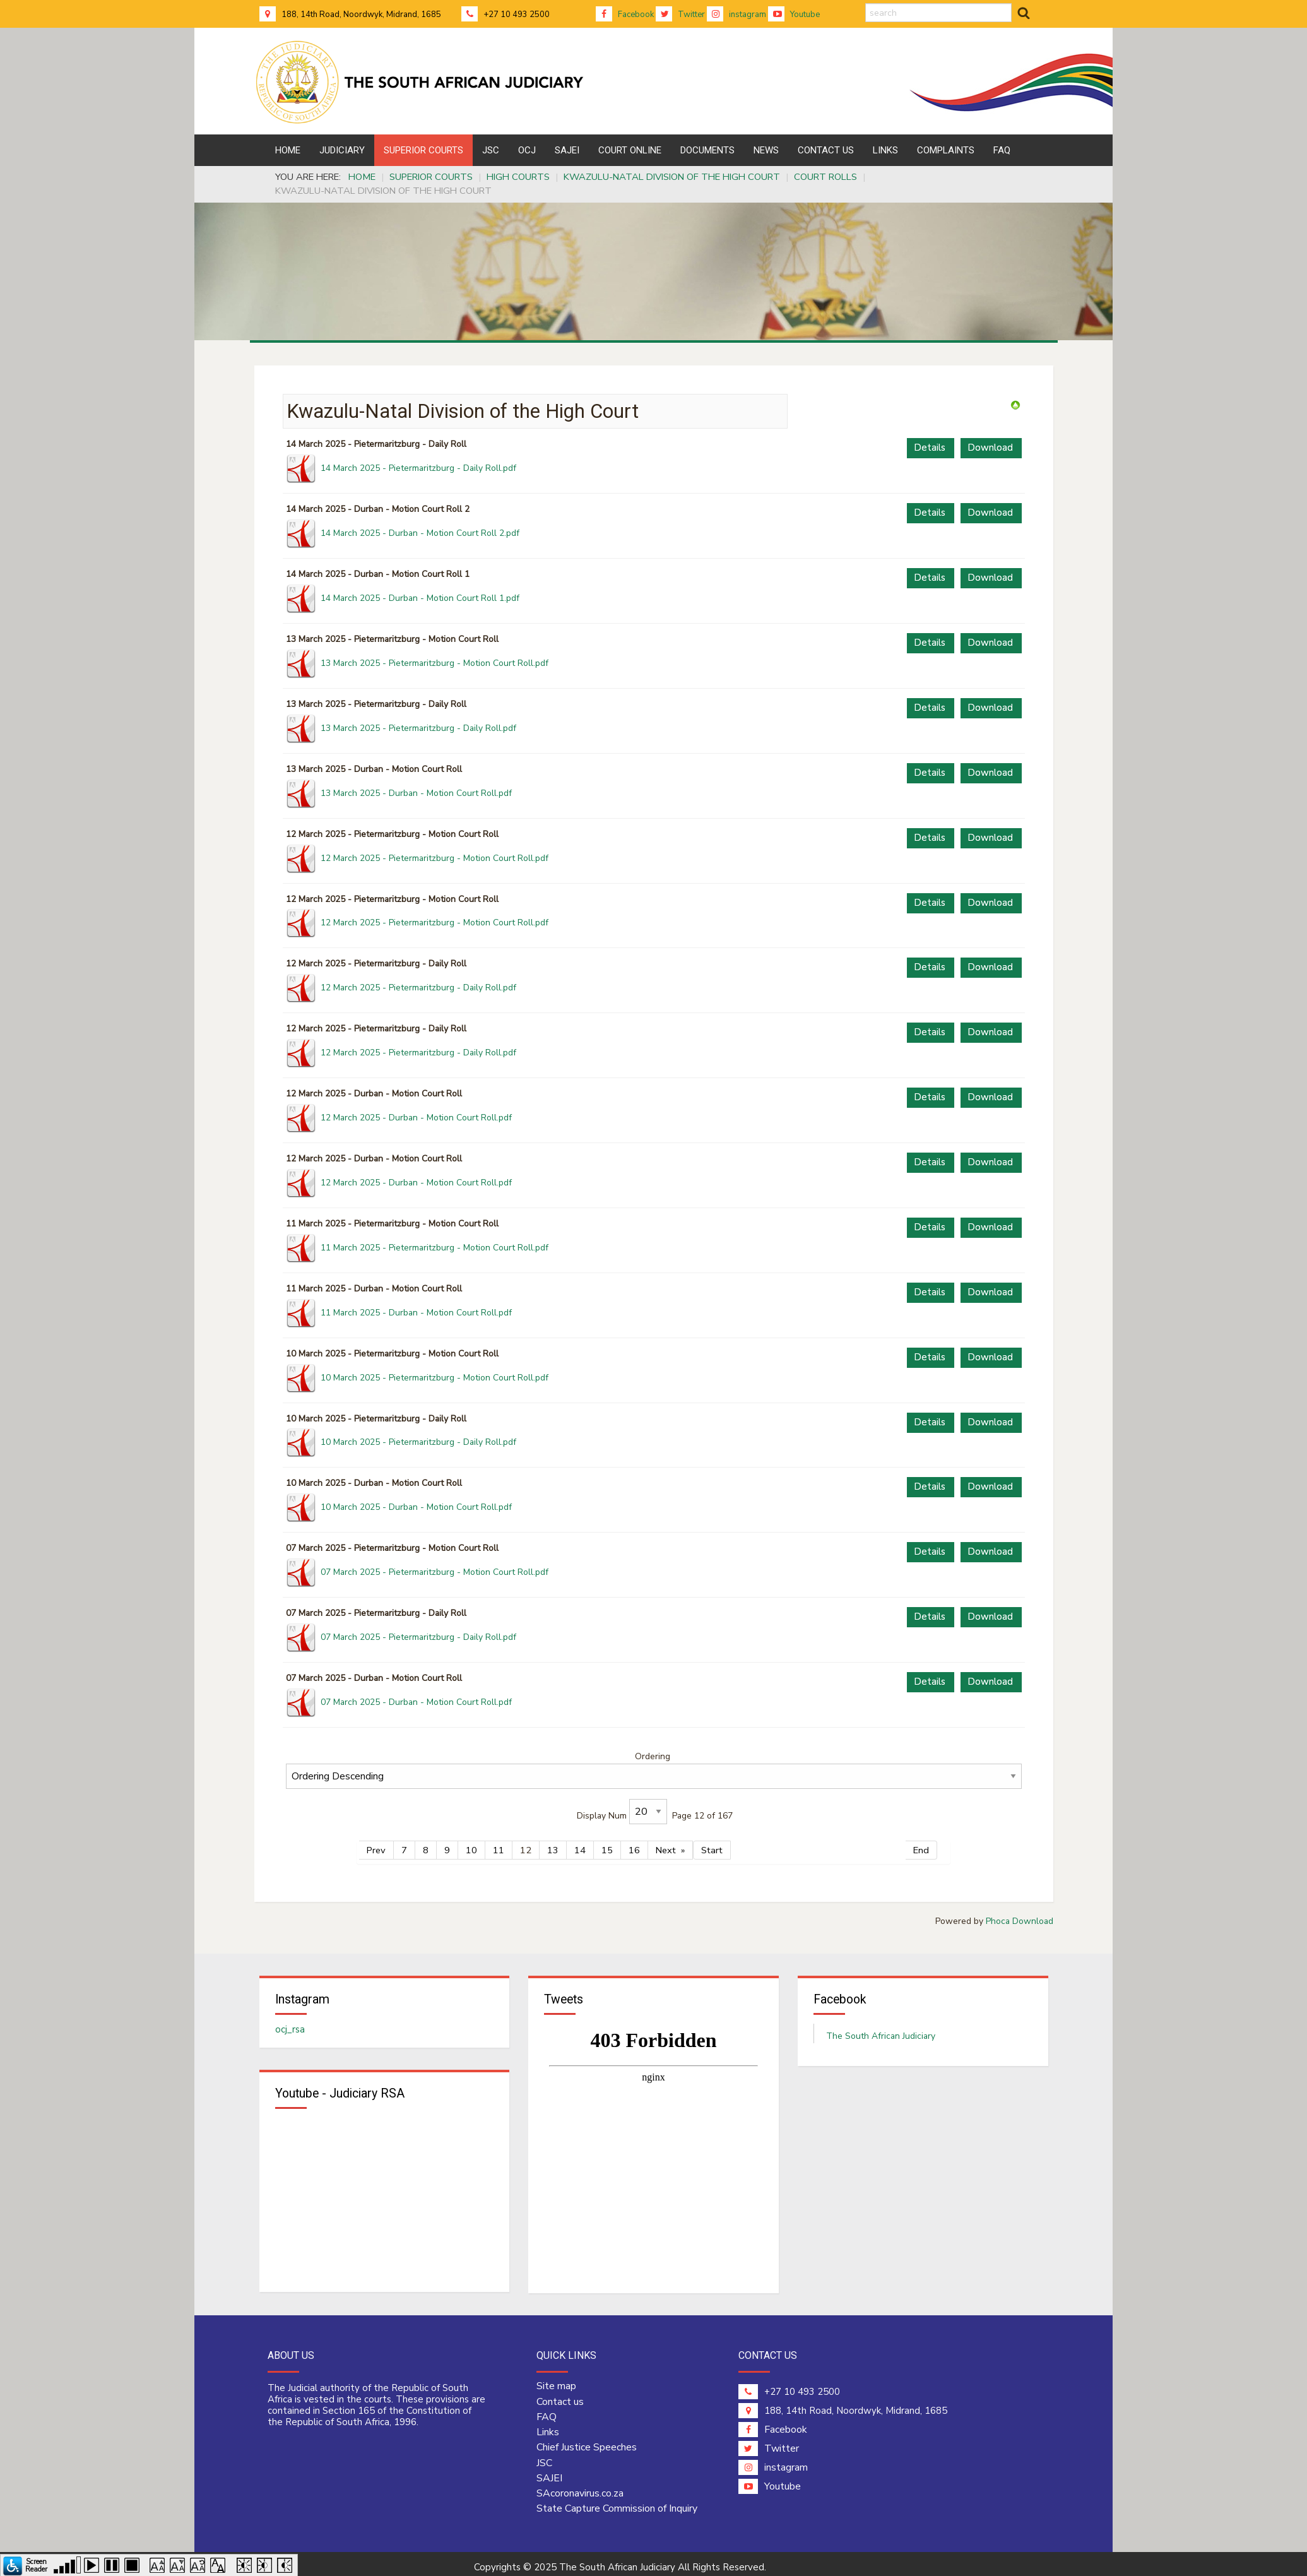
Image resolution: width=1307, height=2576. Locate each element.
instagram (736, 14)
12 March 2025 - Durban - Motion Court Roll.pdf (416, 1118)
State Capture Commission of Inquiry (616, 2502)
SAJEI (549, 2472)
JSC (544, 2457)
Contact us (560, 2395)
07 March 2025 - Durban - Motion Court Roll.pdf (416, 1702)
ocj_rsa (290, 2023)
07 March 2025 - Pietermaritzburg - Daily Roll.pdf (418, 1637)
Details (929, 447)
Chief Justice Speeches (586, 2441)
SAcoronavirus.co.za (580, 2487)
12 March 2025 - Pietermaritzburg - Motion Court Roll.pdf (434, 858)
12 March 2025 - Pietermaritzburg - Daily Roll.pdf (418, 988)
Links (547, 2426)
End (921, 1843)
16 (634, 1843)
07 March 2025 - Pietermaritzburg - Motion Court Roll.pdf (434, 1572)
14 (580, 1843)
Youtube (794, 14)
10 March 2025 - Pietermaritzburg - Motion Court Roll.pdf (434, 1378)
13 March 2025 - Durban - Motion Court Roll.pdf (416, 793)
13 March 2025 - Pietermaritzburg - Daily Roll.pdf (418, 728)
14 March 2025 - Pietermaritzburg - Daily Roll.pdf (418, 468)
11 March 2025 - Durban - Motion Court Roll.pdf (416, 1313)
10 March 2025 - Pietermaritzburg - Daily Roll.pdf (418, 1442)
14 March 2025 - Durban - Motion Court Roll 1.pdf (420, 598)
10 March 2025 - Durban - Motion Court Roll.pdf (416, 1507)
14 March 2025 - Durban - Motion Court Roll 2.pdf (420, 533)
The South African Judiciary (880, 2030)
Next (666, 1843)
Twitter (680, 14)
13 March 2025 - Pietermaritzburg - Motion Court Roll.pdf (434, 663)
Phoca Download (1019, 1915)
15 (607, 1843)
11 (498, 1843)
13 (553, 1843)
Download (990, 447)
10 (471, 1843)
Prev (376, 1843)
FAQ (546, 2411)
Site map (556, 2380)
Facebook (625, 14)
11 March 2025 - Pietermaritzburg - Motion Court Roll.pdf (434, 1248)
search (865, 3)
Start (712, 1843)
